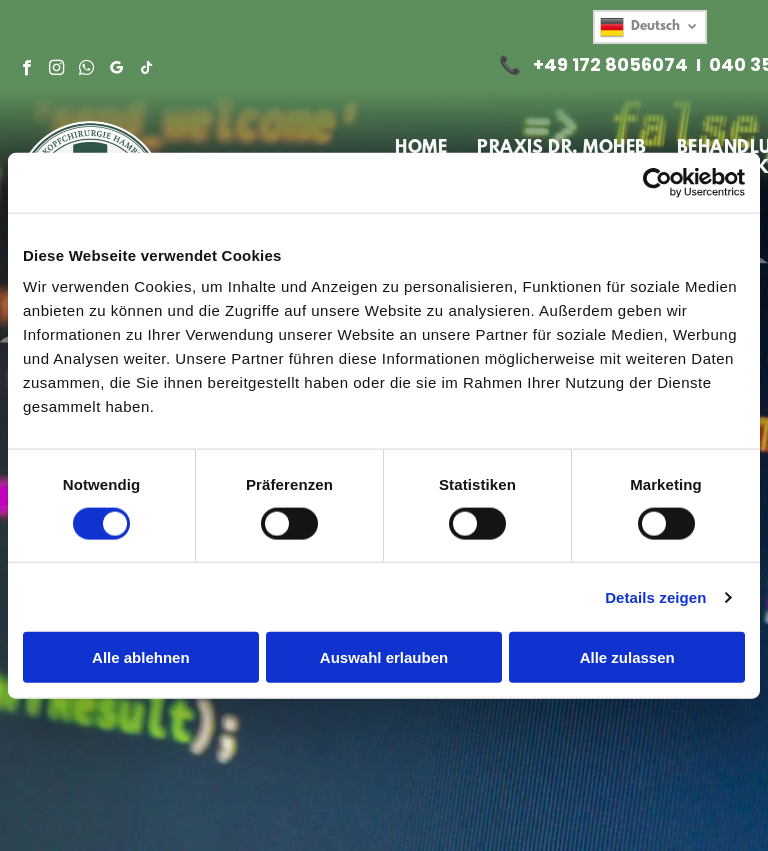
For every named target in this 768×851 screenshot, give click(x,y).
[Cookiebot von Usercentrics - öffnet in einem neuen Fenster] (657, 182)
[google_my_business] (116, 70)
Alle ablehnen (141, 657)
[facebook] (26, 70)
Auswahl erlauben (384, 657)
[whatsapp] (86, 70)
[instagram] (56, 70)
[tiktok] (146, 70)
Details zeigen (655, 596)
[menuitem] (421, 149)
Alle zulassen (627, 657)
